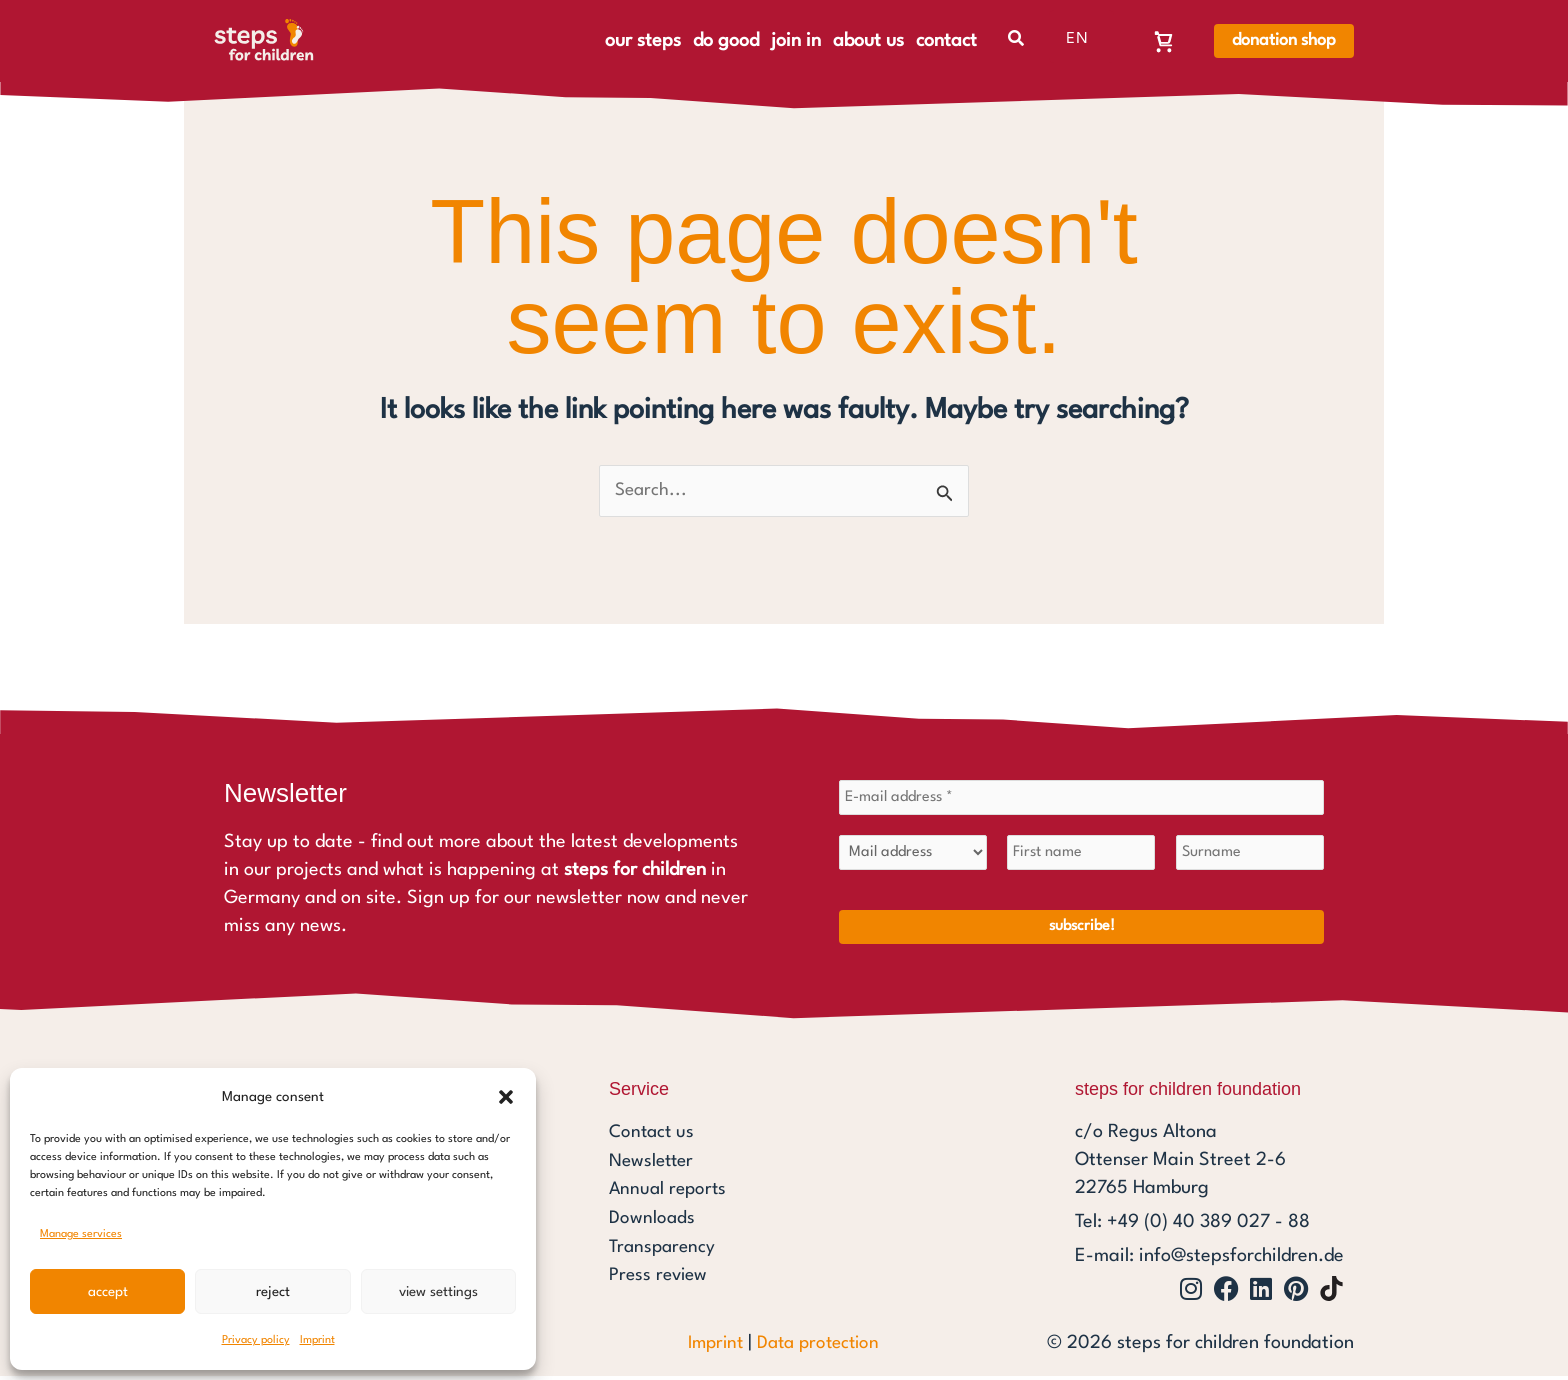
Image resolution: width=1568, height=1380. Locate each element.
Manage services (81, 1234)
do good (726, 41)
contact (946, 41)
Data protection (821, 1347)
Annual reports (670, 1192)
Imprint (317, 1340)
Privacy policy (256, 1340)
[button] (506, 1097)
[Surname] (1250, 856)
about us (868, 41)
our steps (643, 41)
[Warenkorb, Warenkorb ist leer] (1164, 41)
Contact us (653, 1136)
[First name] (1081, 856)
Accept (108, 1292)
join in (796, 41)
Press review (660, 1276)
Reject (273, 1292)
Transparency (664, 1248)
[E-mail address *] (1081, 800)
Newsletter (654, 1164)
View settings (438, 1292)
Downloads (652, 1220)
